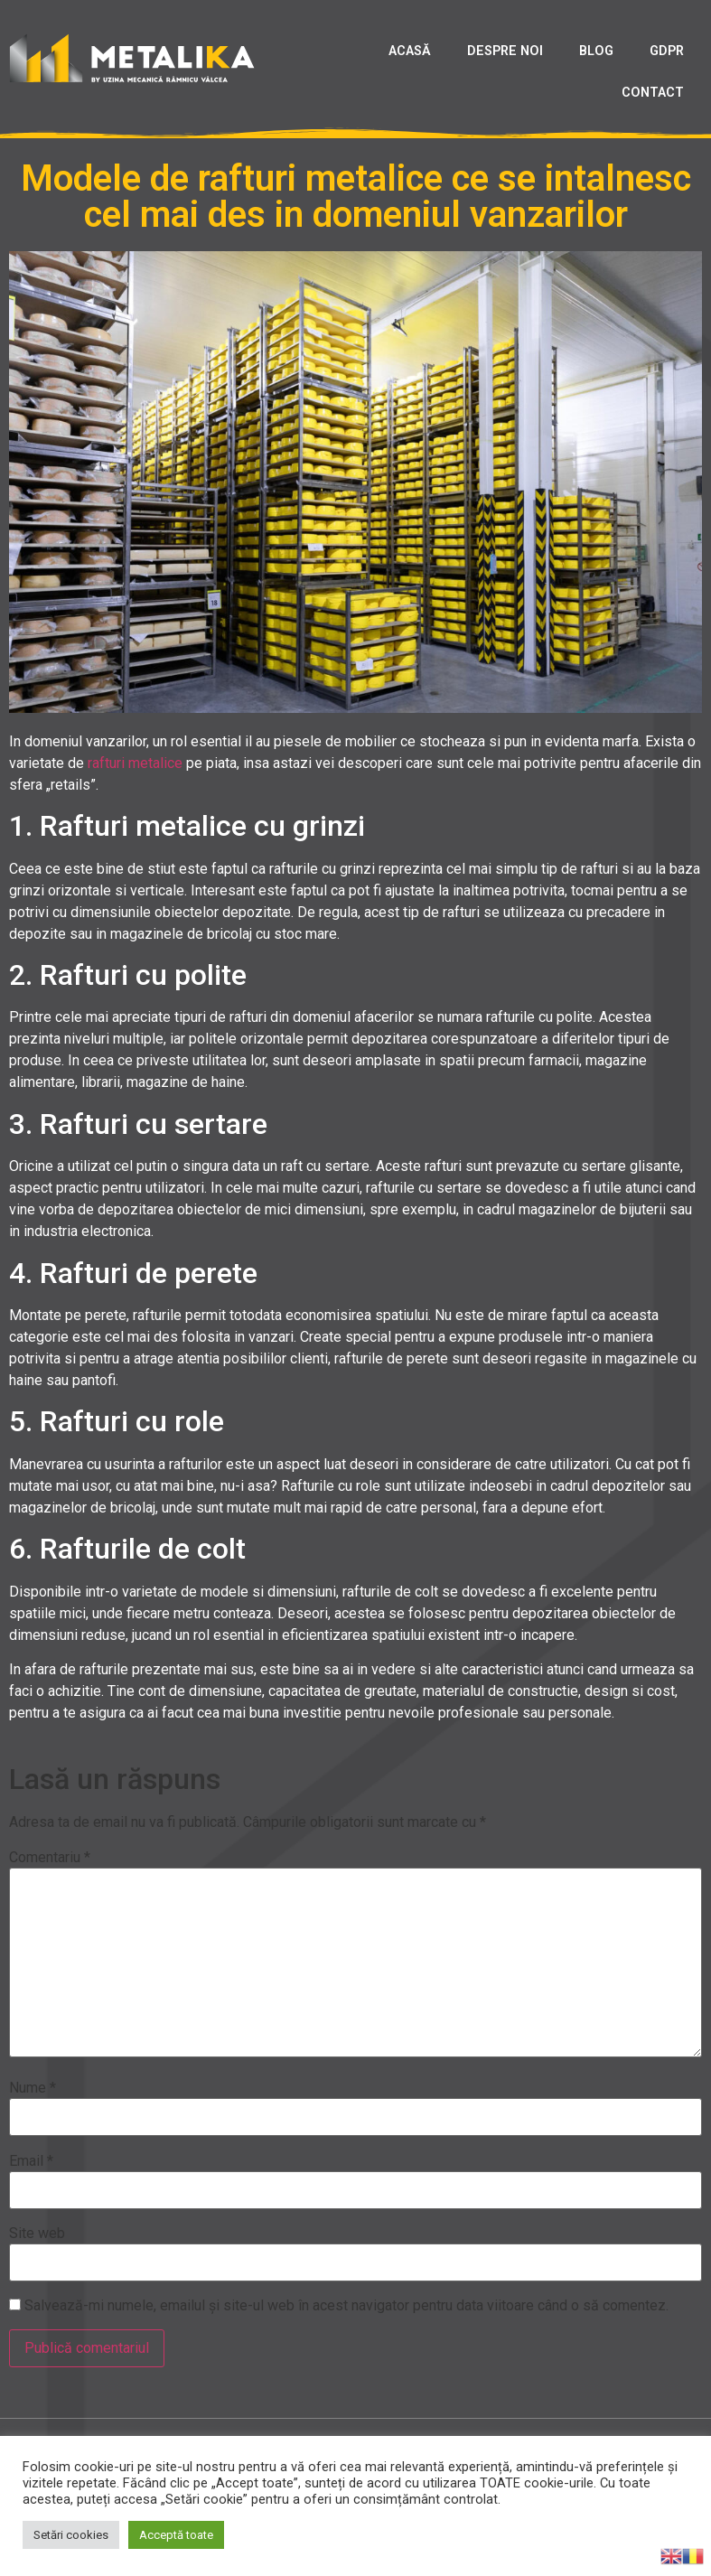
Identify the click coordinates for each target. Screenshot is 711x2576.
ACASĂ (409, 51)
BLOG (596, 51)
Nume (32, 2088)
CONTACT (653, 92)
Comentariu (49, 1857)
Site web (37, 2233)
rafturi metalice (135, 763)
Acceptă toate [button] (176, 2535)
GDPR (667, 51)
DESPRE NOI (505, 51)
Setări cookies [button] (70, 2535)
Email (31, 2161)
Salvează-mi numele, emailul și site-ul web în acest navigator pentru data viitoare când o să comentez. (346, 2306)
